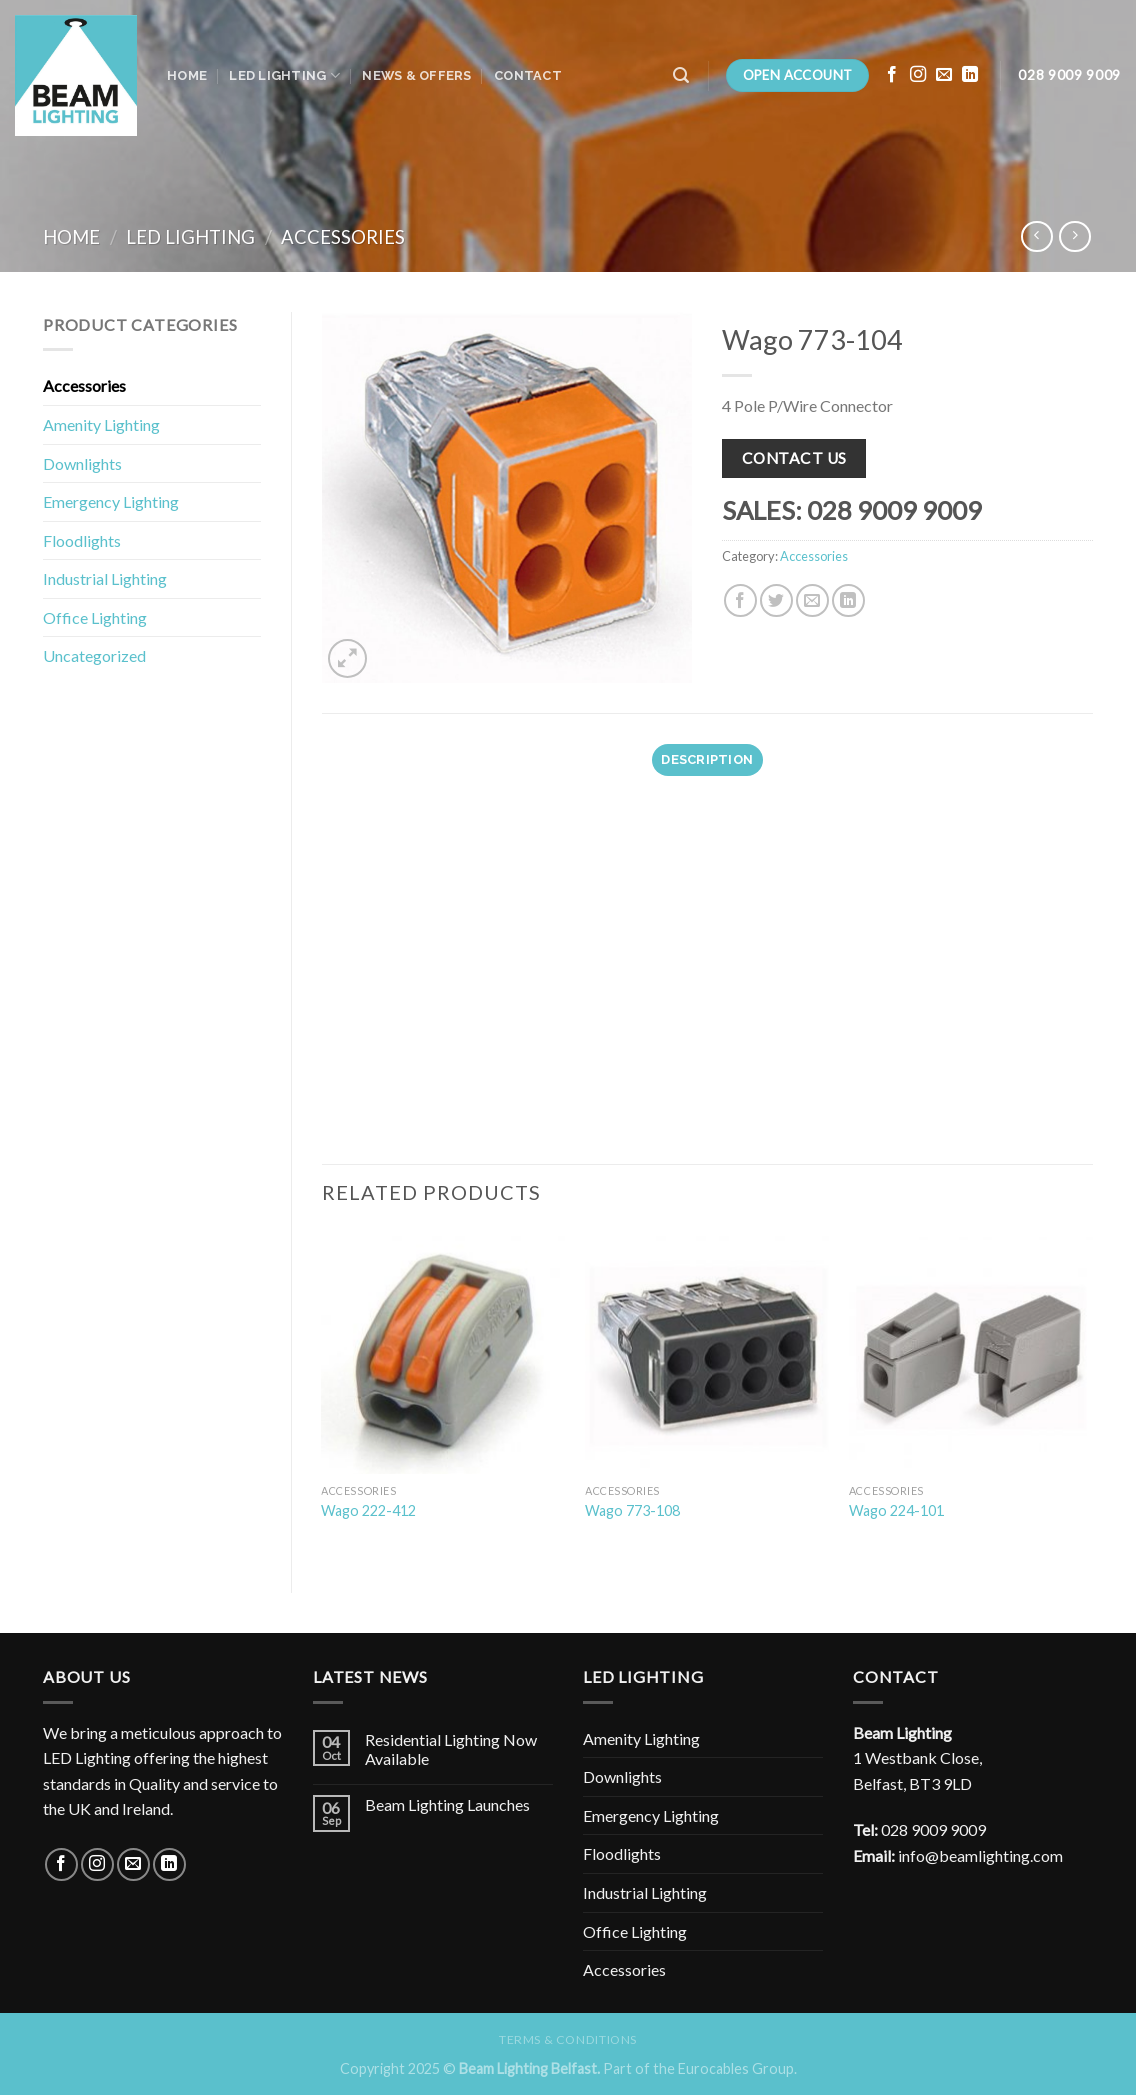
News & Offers (416, 75)
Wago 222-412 (368, 1510)
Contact (528, 75)
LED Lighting (284, 75)
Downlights (82, 463)
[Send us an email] (944, 75)
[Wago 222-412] (443, 1351)
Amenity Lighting (101, 424)
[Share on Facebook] (740, 600)
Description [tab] (707, 759)
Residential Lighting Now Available (451, 1749)
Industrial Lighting (105, 578)
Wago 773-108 (632, 1510)
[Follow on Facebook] (892, 75)
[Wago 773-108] (707, 1351)
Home (187, 75)
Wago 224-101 (896, 1510)
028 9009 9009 (933, 1829)
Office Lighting (95, 617)
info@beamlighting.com (980, 1855)
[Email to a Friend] (812, 600)
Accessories (343, 237)
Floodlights (82, 540)
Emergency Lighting (111, 501)
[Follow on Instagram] (918, 75)
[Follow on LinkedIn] (970, 75)
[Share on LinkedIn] (848, 600)
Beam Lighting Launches (447, 1804)
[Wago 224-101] (971, 1351)
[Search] (681, 75)
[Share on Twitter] (776, 600)
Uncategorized (94, 655)
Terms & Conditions (568, 2039)
